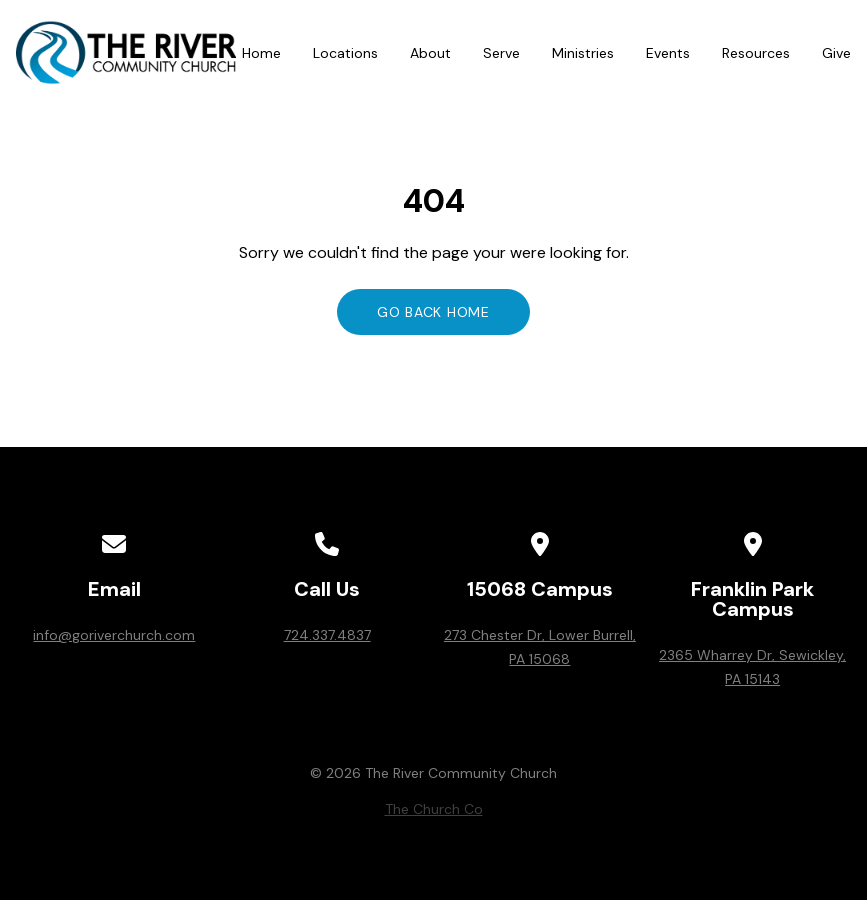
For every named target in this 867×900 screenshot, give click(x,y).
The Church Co (434, 809)
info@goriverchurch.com (114, 635)
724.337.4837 (327, 635)
